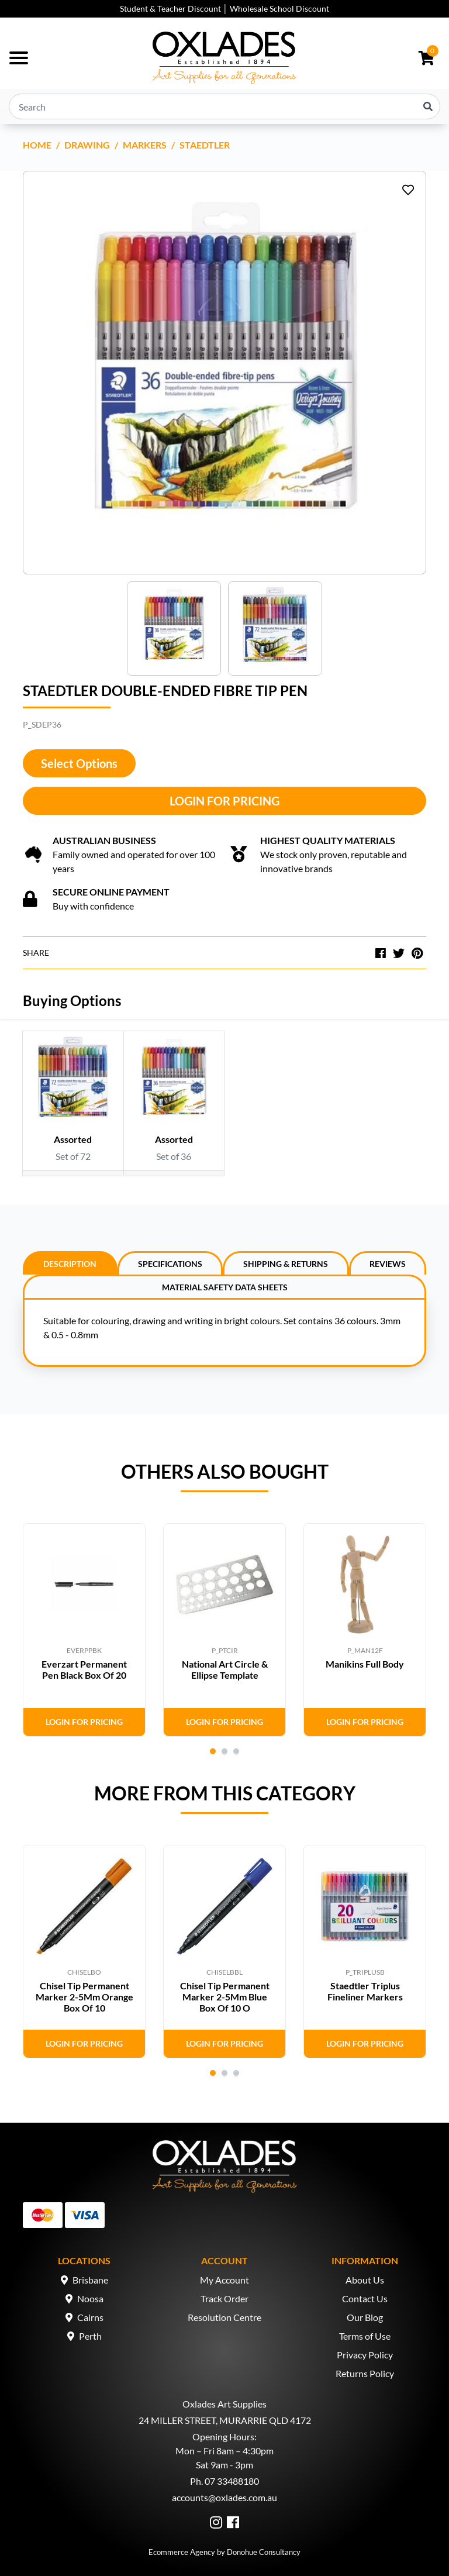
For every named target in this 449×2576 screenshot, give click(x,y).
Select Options (79, 763)
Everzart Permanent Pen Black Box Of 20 (84, 1669)
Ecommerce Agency (181, 2552)
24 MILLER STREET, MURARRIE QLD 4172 (225, 2420)
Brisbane (90, 2279)
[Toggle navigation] (19, 58)
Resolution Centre (224, 2317)
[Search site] (428, 106)
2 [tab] (224, 1751)
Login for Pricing (224, 801)
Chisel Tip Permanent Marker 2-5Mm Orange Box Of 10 (84, 1996)
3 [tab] (236, 1751)
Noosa (90, 2298)
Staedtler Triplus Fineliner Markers (365, 1991)
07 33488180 (232, 2481)
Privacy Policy (365, 2354)
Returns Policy (365, 2373)
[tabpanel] (84, 1630)
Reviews (387, 1264)
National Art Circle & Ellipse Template (225, 1669)
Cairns (90, 2317)
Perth (90, 2335)
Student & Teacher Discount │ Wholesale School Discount (224, 8)
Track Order (224, 2298)
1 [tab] (213, 1751)
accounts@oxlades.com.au (224, 2497)
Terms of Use (365, 2335)
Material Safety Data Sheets (225, 1287)
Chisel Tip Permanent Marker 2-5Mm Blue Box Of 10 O (225, 1996)
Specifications (170, 1264)
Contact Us (365, 2298)
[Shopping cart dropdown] (426, 58)
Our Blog (365, 2317)
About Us (365, 2279)
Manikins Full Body (365, 1663)
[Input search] (224, 106)
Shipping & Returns (285, 1264)
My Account (224, 2279)
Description (69, 1264)
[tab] (70, 1263)
